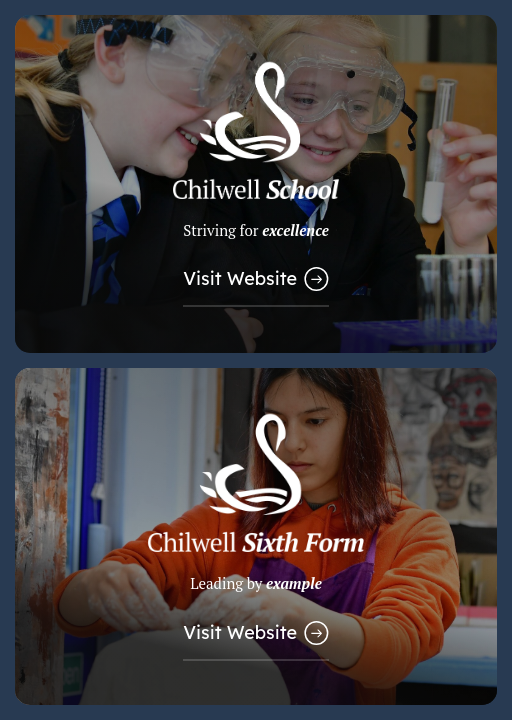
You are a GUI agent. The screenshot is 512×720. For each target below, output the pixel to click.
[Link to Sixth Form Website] (256, 537)
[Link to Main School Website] (256, 184)
